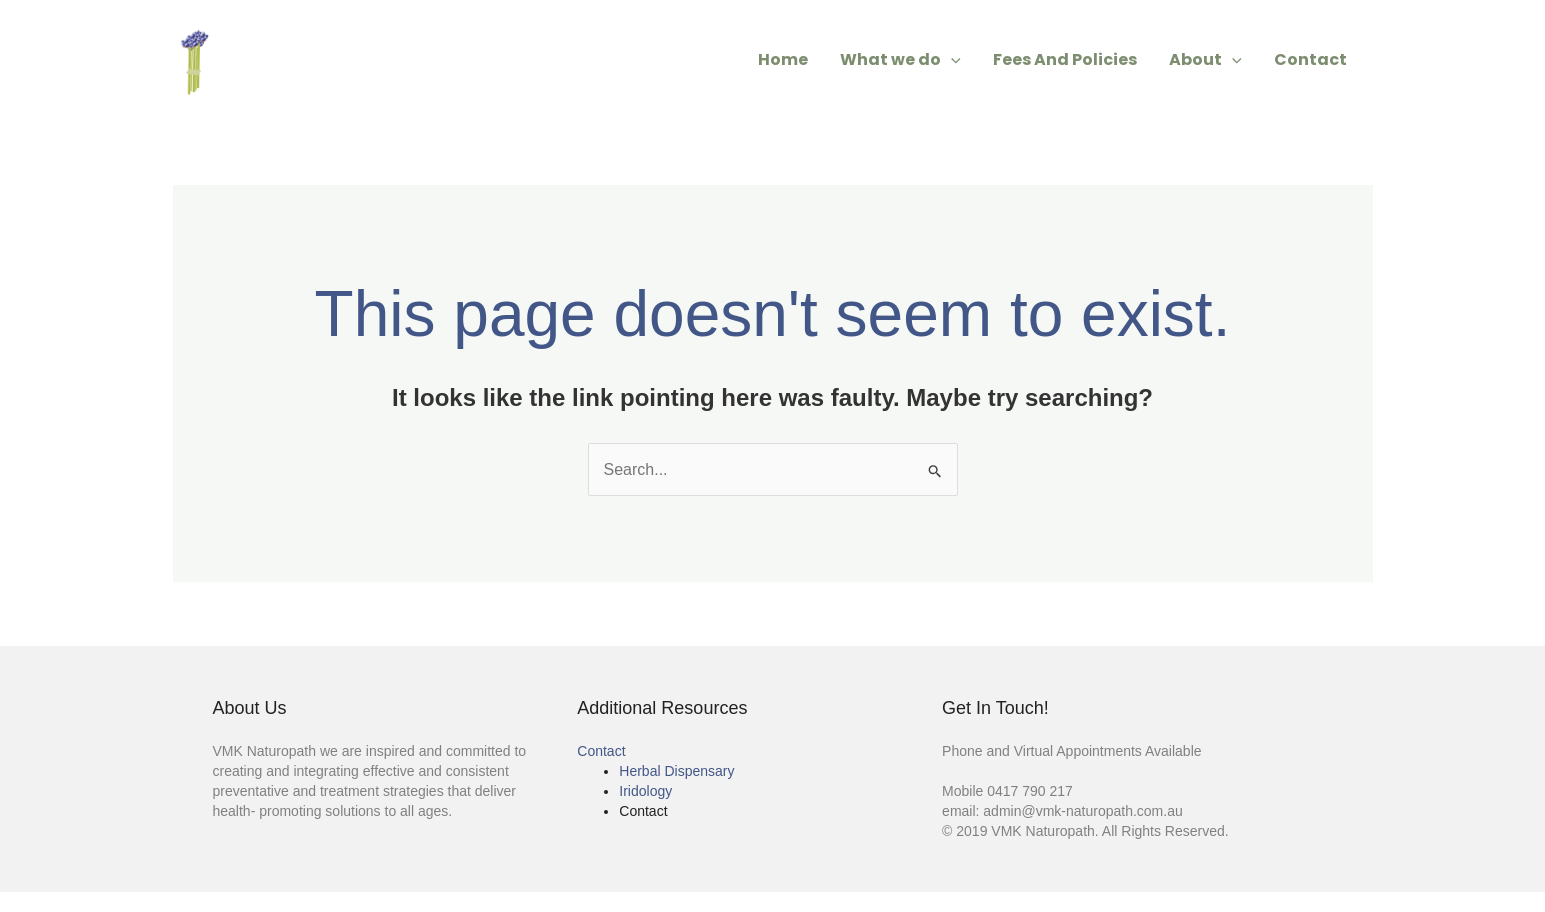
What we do (900, 60)
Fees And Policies (1065, 59)
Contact (1310, 59)
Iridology (645, 791)
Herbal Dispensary (676, 771)
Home (783, 59)
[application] (951, 60)
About (1205, 60)
